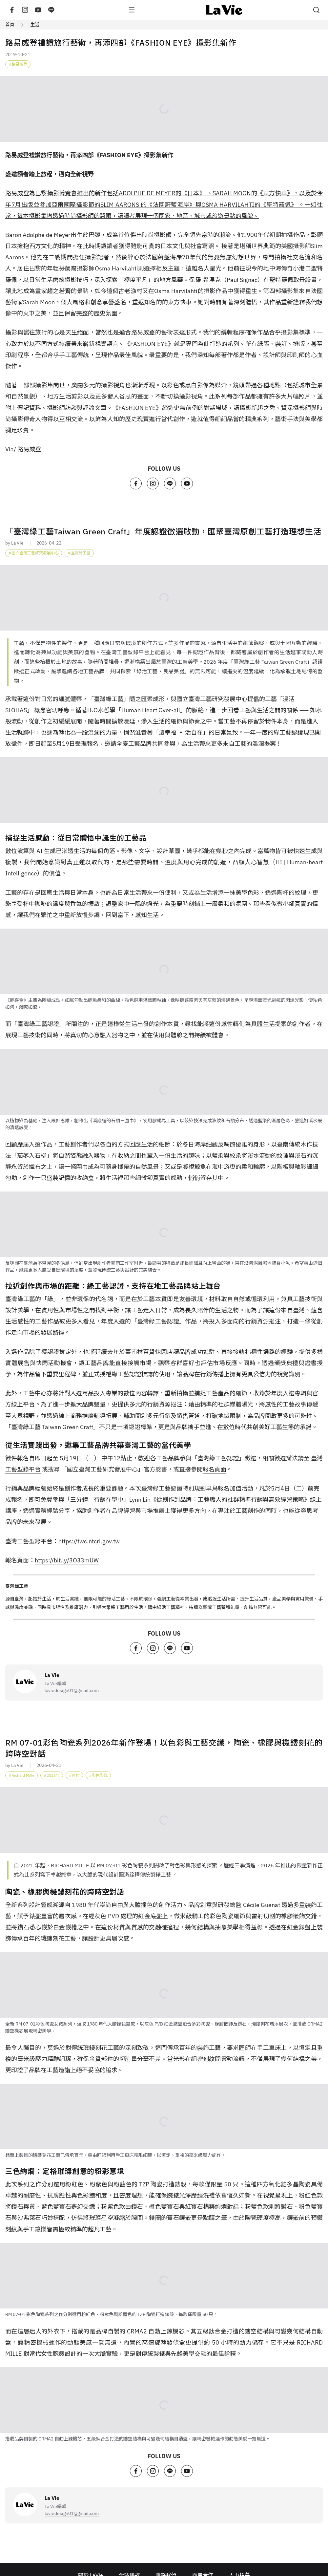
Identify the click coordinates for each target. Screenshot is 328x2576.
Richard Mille (22, 1775)
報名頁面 (214, 1469)
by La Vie (14, 543)
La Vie (52, 1675)
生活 (34, 25)
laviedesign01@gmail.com (72, 1690)
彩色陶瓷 (100, 1775)
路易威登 (19, 64)
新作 (76, 1775)
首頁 (9, 25)
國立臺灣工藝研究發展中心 (35, 552)
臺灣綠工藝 (81, 552)
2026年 (53, 1775)
